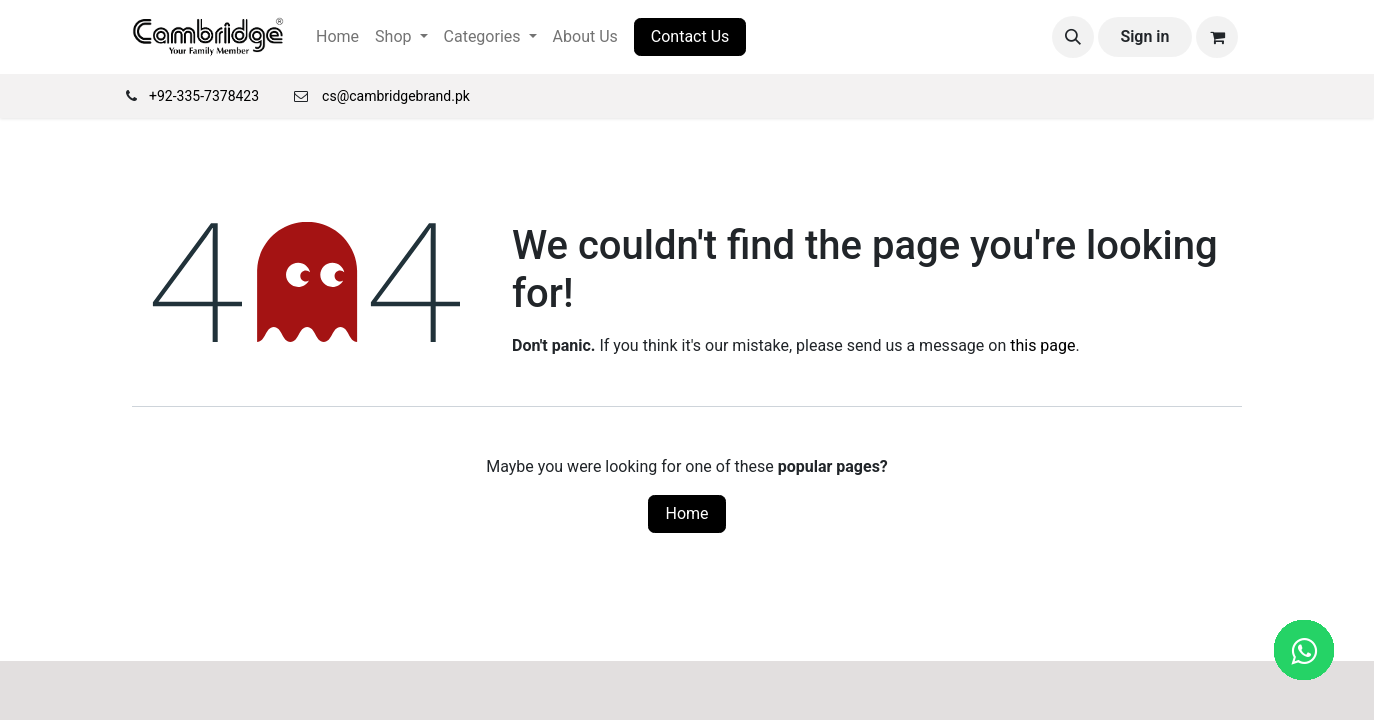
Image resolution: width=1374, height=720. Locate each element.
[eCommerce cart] (1217, 37)
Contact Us (690, 36)
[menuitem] (337, 37)
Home (686, 513)
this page (1042, 345)
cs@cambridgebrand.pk (396, 96)
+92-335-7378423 (204, 96)
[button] (1073, 37)
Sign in (1144, 36)
